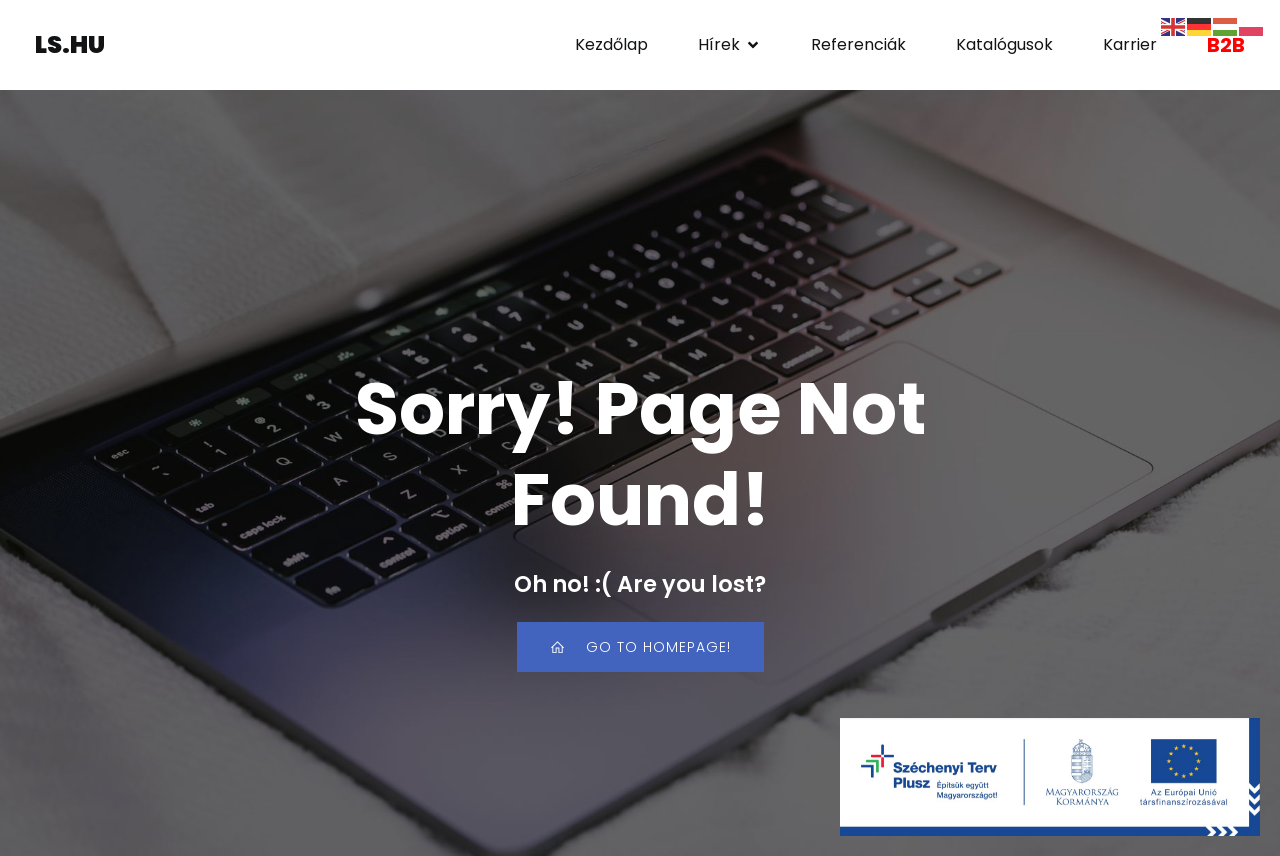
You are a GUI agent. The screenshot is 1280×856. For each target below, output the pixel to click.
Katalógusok (1004, 44)
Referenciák (858, 44)
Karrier (1130, 44)
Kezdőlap (611, 44)
